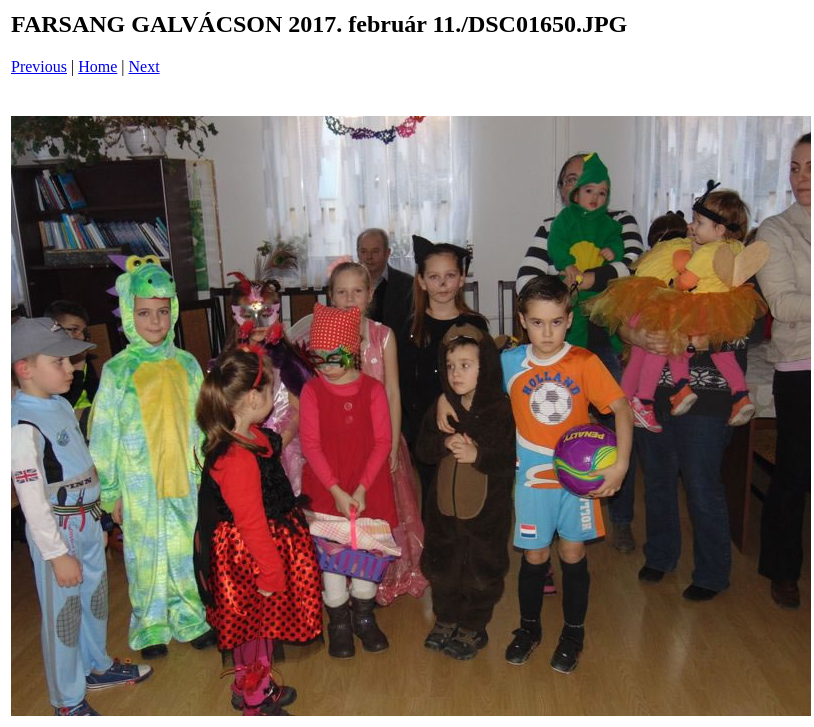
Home (97, 66)
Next (144, 66)
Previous (39, 66)
